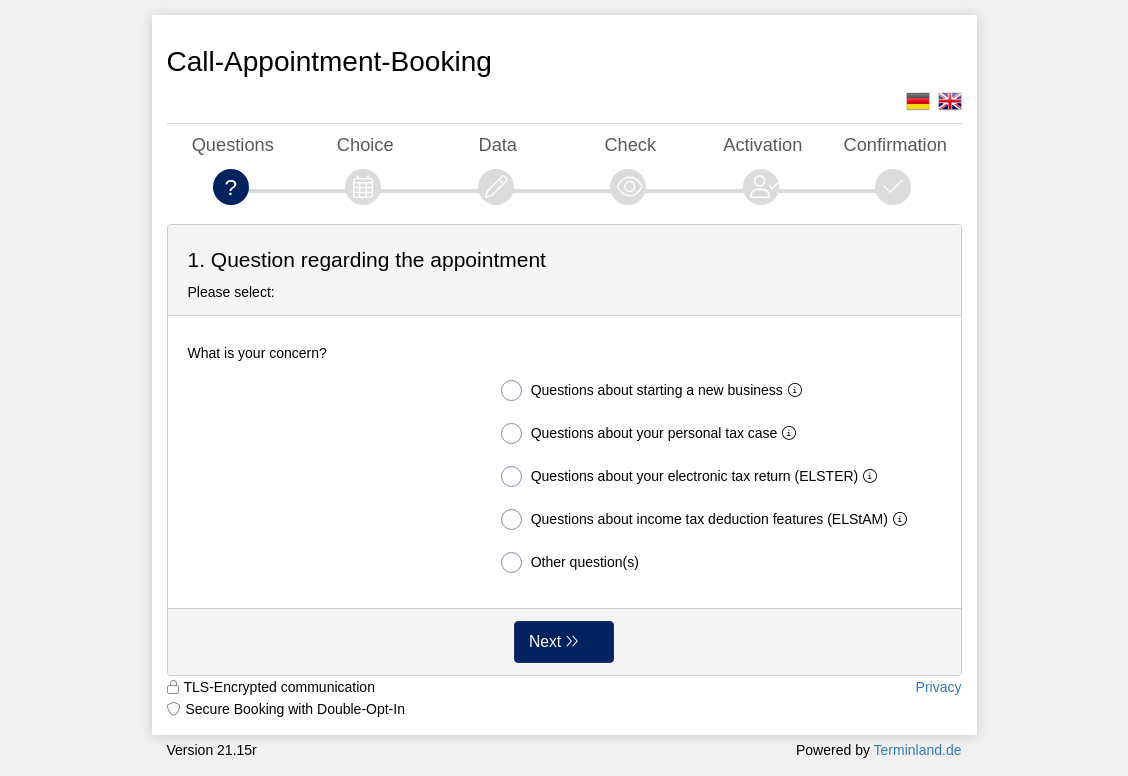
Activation (762, 144)
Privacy (939, 687)
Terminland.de (918, 750)
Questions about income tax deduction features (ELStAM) (708, 519)
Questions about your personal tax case (653, 433)
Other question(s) (570, 562)
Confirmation (895, 144)
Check (630, 144)
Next (545, 641)
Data (497, 144)
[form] (564, 450)
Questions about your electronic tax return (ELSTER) (693, 476)
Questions (233, 144)
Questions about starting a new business (655, 390)
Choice (365, 144)
